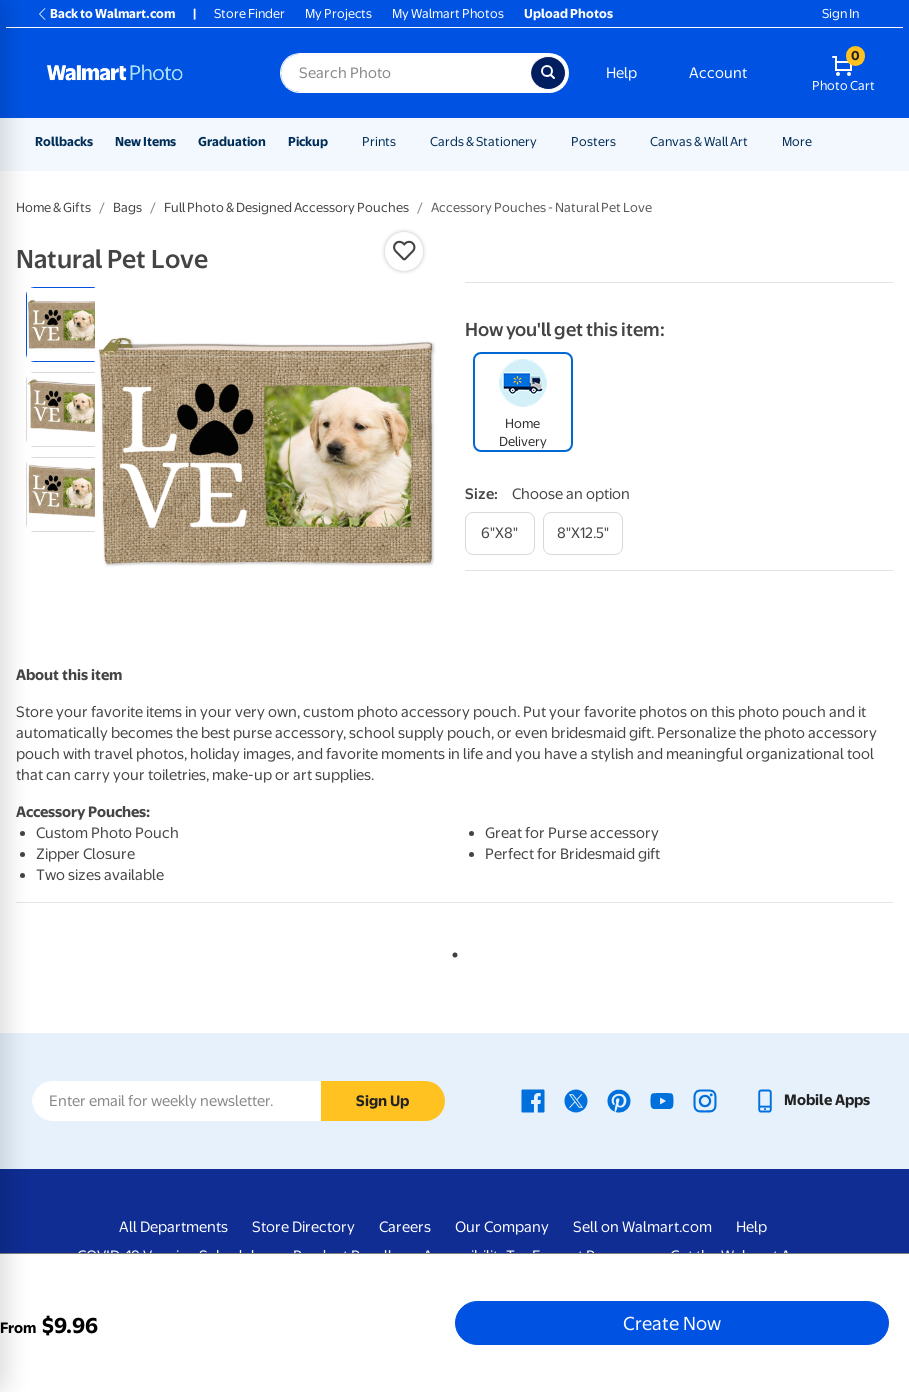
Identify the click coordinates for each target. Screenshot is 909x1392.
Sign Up (382, 1101)
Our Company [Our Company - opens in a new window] (502, 1227)
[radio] (63, 324)
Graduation (232, 141)
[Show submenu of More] (821, 141)
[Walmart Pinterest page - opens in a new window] (619, 1100)
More (797, 141)
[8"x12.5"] (583, 533)
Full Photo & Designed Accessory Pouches (286, 207)
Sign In (840, 13)
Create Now (672, 1323)
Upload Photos (568, 13)
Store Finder (249, 13)
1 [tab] (451, 951)
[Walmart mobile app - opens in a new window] (811, 1100)
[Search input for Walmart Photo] (405, 73)
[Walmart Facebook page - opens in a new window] (533, 1100)
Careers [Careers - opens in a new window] (405, 1227)
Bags (127, 207)
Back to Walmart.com (105, 13)
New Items (145, 141)
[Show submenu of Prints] (405, 141)
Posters (593, 141)
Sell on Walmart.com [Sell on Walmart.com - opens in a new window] (642, 1227)
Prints (379, 141)
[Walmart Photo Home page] (142, 73)
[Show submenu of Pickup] (337, 141)
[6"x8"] (500, 533)
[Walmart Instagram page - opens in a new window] (705, 1100)
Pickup (308, 141)
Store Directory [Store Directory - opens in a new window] (303, 1227)
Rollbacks (64, 141)
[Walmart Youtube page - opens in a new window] (662, 1100)
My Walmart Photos (448, 13)
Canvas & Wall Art (699, 141)
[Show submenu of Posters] (625, 141)
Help (621, 73)
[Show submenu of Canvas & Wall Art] (757, 141)
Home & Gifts (53, 207)
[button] (404, 251)
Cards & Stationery (483, 141)
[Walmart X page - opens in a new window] (576, 1100)
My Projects (338, 13)
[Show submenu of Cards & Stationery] (546, 141)
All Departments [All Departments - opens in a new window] (173, 1227)
